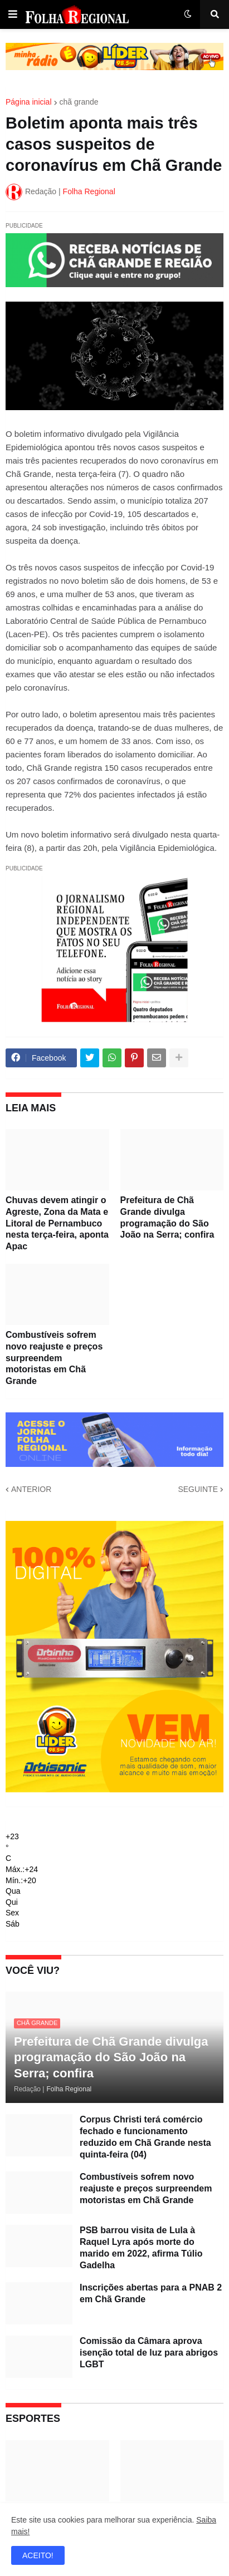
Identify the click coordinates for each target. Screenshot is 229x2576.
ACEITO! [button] (37, 2555)
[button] (13, 14)
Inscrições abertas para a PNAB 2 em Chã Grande (151, 2293)
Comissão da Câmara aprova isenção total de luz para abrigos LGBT (149, 2352)
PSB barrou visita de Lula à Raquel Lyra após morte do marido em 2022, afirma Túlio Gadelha (141, 2247)
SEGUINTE (198, 1489)
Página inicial (29, 102)
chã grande (79, 102)
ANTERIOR (31, 1489)
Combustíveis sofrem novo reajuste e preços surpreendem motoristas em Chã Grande (54, 1358)
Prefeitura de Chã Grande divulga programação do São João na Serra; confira (167, 1217)
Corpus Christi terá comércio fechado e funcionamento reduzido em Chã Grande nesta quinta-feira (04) (145, 2137)
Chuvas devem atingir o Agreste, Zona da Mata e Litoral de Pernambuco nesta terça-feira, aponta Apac (57, 1223)
